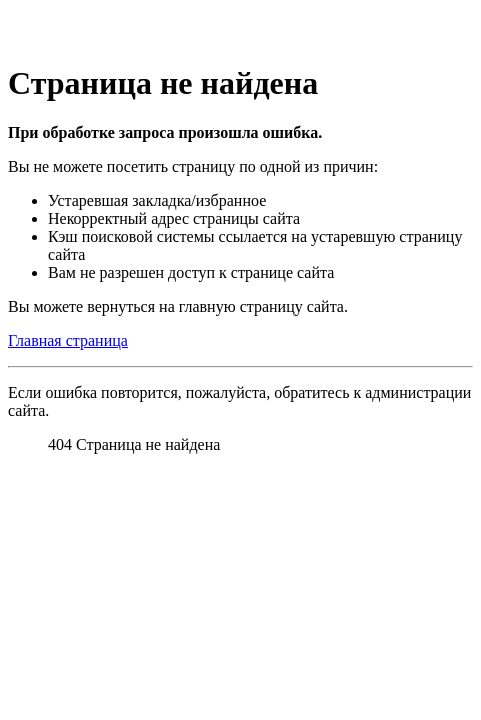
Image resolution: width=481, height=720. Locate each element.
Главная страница (68, 340)
